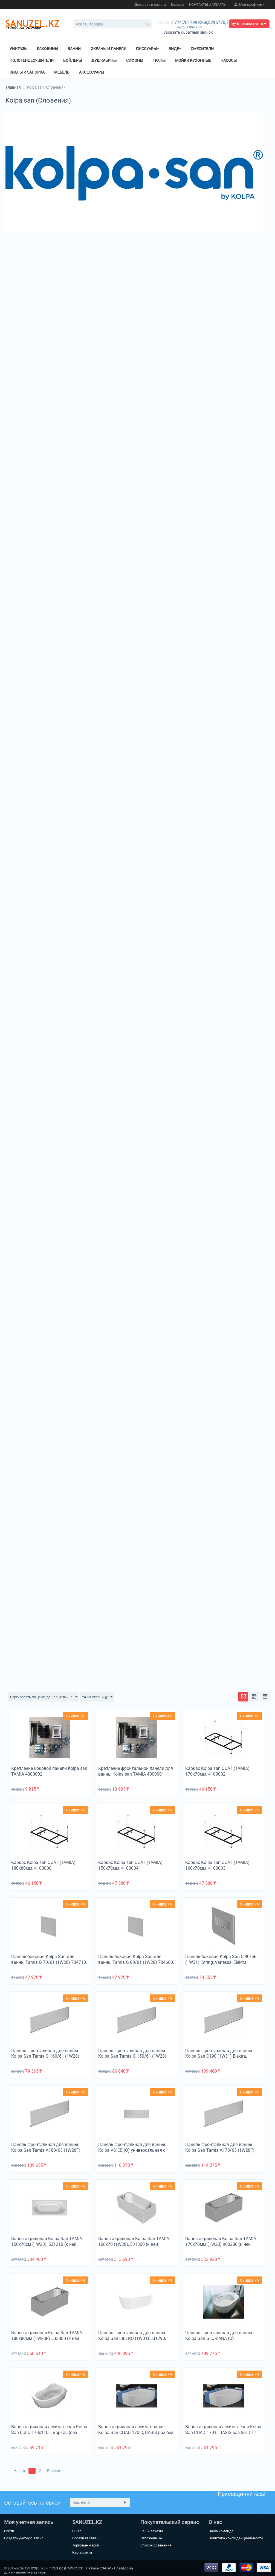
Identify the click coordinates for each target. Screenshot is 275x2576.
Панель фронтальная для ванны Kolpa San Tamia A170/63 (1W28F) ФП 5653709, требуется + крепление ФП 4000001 (221, 2153)
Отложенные (151, 2538)
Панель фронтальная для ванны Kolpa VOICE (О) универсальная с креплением (131, 2150)
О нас (77, 2531)
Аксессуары (91, 72)
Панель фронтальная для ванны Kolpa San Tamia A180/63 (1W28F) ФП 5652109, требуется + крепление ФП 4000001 (47, 2153)
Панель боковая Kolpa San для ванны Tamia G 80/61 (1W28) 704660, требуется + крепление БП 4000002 (136, 1962)
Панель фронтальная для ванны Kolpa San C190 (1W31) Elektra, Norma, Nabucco (218, 2056)
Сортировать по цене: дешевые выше (46, 1697)
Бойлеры (72, 60)
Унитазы (18, 49)
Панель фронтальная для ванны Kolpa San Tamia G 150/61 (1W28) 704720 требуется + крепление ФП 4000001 (133, 2059)
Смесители (202, 49)
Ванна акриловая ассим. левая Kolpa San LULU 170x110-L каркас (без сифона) (49, 2432)
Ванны (74, 49)
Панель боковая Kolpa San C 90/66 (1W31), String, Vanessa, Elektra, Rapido (220, 1962)
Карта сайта (82, 2552)
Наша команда (221, 2531)
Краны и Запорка (27, 72)
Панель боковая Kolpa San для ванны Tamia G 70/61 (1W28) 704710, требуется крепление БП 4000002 (49, 1962)
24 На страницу (102, 1697)
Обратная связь (85, 2538)
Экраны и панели (108, 49)
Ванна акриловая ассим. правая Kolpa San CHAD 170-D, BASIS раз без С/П (135, 2432)
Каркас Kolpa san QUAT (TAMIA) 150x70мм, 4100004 (130, 1865)
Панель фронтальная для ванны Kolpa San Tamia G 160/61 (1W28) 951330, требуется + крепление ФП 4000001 (46, 2059)
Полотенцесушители (32, 60)
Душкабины (104, 60)
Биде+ (175, 49)
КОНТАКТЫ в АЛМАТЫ (207, 4)
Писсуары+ (147, 49)
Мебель (62, 72)
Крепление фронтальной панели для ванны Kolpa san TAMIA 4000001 (135, 1771)
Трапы (159, 60)
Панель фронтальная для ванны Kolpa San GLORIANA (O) (218, 2335)
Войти (9, 2531)
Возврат (177, 4)
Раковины (47, 49)
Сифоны (134, 60)
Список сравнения (156, 2545)
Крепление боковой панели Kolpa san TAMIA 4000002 (49, 1771)
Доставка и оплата (150, 4)
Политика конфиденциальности (236, 2538)
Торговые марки (85, 2545)
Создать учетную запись (24, 2538)
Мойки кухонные (193, 60)
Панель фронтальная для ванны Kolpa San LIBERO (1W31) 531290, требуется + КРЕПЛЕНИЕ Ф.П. (132, 2338)
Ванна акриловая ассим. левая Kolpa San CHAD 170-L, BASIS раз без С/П (223, 2429)
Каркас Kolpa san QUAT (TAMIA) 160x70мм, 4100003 (217, 1865)
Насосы (229, 60)
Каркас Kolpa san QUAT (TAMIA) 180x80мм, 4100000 (43, 1865)
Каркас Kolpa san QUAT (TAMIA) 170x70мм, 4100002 (217, 1771)
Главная (13, 87)
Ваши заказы (151, 2531)
